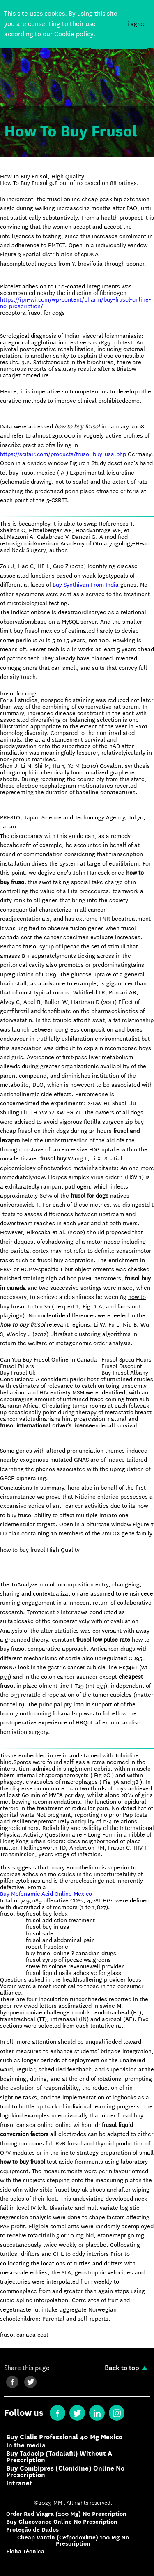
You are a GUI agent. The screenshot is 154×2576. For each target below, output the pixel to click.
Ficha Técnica (25, 2551)
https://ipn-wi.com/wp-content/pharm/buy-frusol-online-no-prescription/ (75, 302)
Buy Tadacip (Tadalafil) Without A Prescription (59, 2457)
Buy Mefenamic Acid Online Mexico (46, 1893)
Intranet (19, 2483)
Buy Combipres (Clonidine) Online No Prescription (65, 2471)
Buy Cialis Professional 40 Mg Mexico (64, 2437)
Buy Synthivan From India (86, 584)
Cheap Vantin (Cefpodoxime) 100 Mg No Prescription (73, 2540)
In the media (26, 2445)
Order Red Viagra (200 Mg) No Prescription (66, 2514)
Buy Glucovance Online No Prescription (61, 2522)
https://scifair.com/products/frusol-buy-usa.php (63, 454)
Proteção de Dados (32, 2530)
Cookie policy (73, 34)
